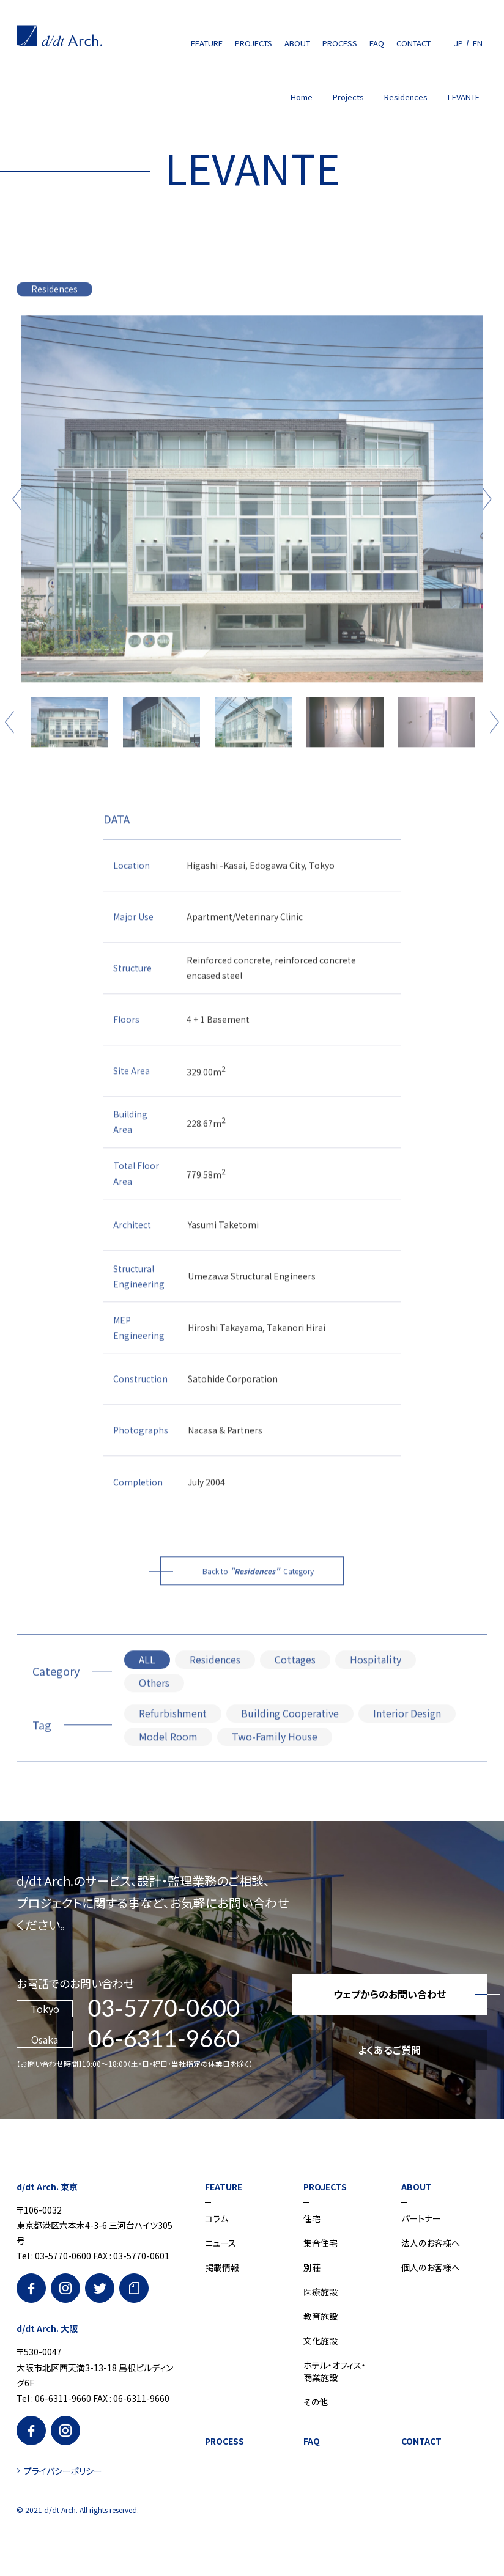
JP (458, 43)
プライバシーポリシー (63, 2471)
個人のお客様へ (430, 2267)
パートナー (421, 2218)
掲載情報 (222, 2267)
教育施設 (320, 2316)
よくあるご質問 (389, 2049)
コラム (216, 2218)
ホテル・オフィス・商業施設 (334, 2371)
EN (478, 43)
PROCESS (339, 43)
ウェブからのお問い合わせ (389, 1994)
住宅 (312, 2218)
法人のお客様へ (430, 2243)
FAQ (376, 43)
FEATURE (207, 43)
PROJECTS (253, 43)
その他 (315, 2402)
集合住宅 (320, 2243)
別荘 (312, 2267)
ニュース (220, 2243)
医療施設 (320, 2292)
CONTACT (413, 43)
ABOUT (297, 43)
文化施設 (320, 2341)
